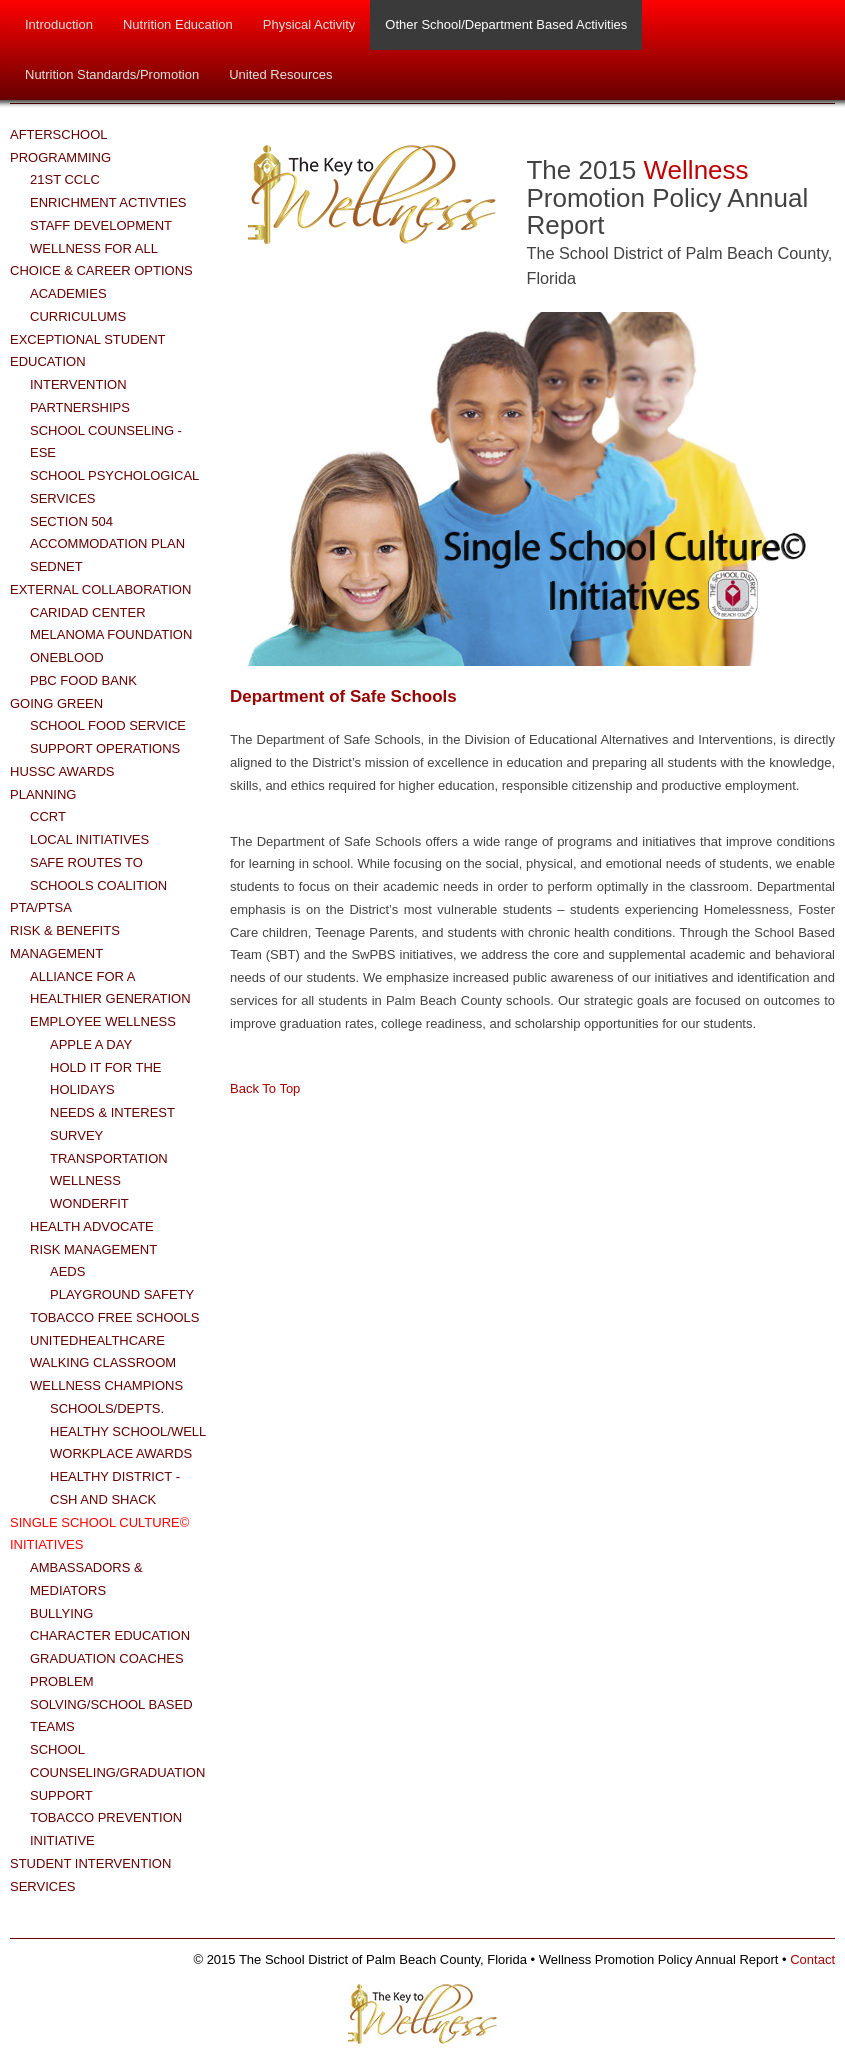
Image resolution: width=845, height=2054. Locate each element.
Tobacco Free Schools (115, 1317)
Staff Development (101, 225)
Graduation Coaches (107, 1658)
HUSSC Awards (62, 771)
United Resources (280, 74)
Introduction (59, 24)
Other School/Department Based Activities (506, 24)
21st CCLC (65, 179)
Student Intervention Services (90, 1875)
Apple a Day (91, 1044)
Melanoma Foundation (111, 634)
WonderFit (89, 1203)
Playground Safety (122, 1294)
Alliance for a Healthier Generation (110, 988)
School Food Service (108, 725)
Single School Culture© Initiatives (99, 1534)
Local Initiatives (89, 839)
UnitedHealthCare (97, 1340)
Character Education (110, 1635)
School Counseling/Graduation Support (117, 1772)
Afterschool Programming (60, 146)
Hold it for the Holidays (105, 1079)
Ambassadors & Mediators (86, 1579)
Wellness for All (94, 248)
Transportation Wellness (109, 1170)
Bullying (61, 1613)
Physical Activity (309, 24)
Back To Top (265, 1088)
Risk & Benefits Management (65, 942)
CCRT (48, 816)
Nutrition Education (178, 24)
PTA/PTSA (41, 907)
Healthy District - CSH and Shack (115, 1488)
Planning (43, 794)
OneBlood (67, 657)
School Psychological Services (114, 487)
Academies (68, 293)
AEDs (67, 1271)
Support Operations (105, 748)
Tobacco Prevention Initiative (106, 1829)
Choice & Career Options (101, 270)
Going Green (56, 703)
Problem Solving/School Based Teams (111, 1704)
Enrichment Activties (108, 202)
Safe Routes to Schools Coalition (98, 874)
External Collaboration (100, 589)
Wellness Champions (106, 1385)
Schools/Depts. (107, 1408)
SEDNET (56, 566)
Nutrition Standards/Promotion (112, 74)
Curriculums (78, 316)
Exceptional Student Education (87, 351)
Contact (812, 1959)
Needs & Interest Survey (112, 1124)
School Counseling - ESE (106, 442)
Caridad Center (88, 612)
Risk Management (93, 1249)
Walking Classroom (103, 1362)
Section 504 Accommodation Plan (107, 533)
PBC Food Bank (83, 680)
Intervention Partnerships (80, 396)
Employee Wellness (103, 1021)
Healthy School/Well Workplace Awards (128, 1443)
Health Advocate (92, 1226)
